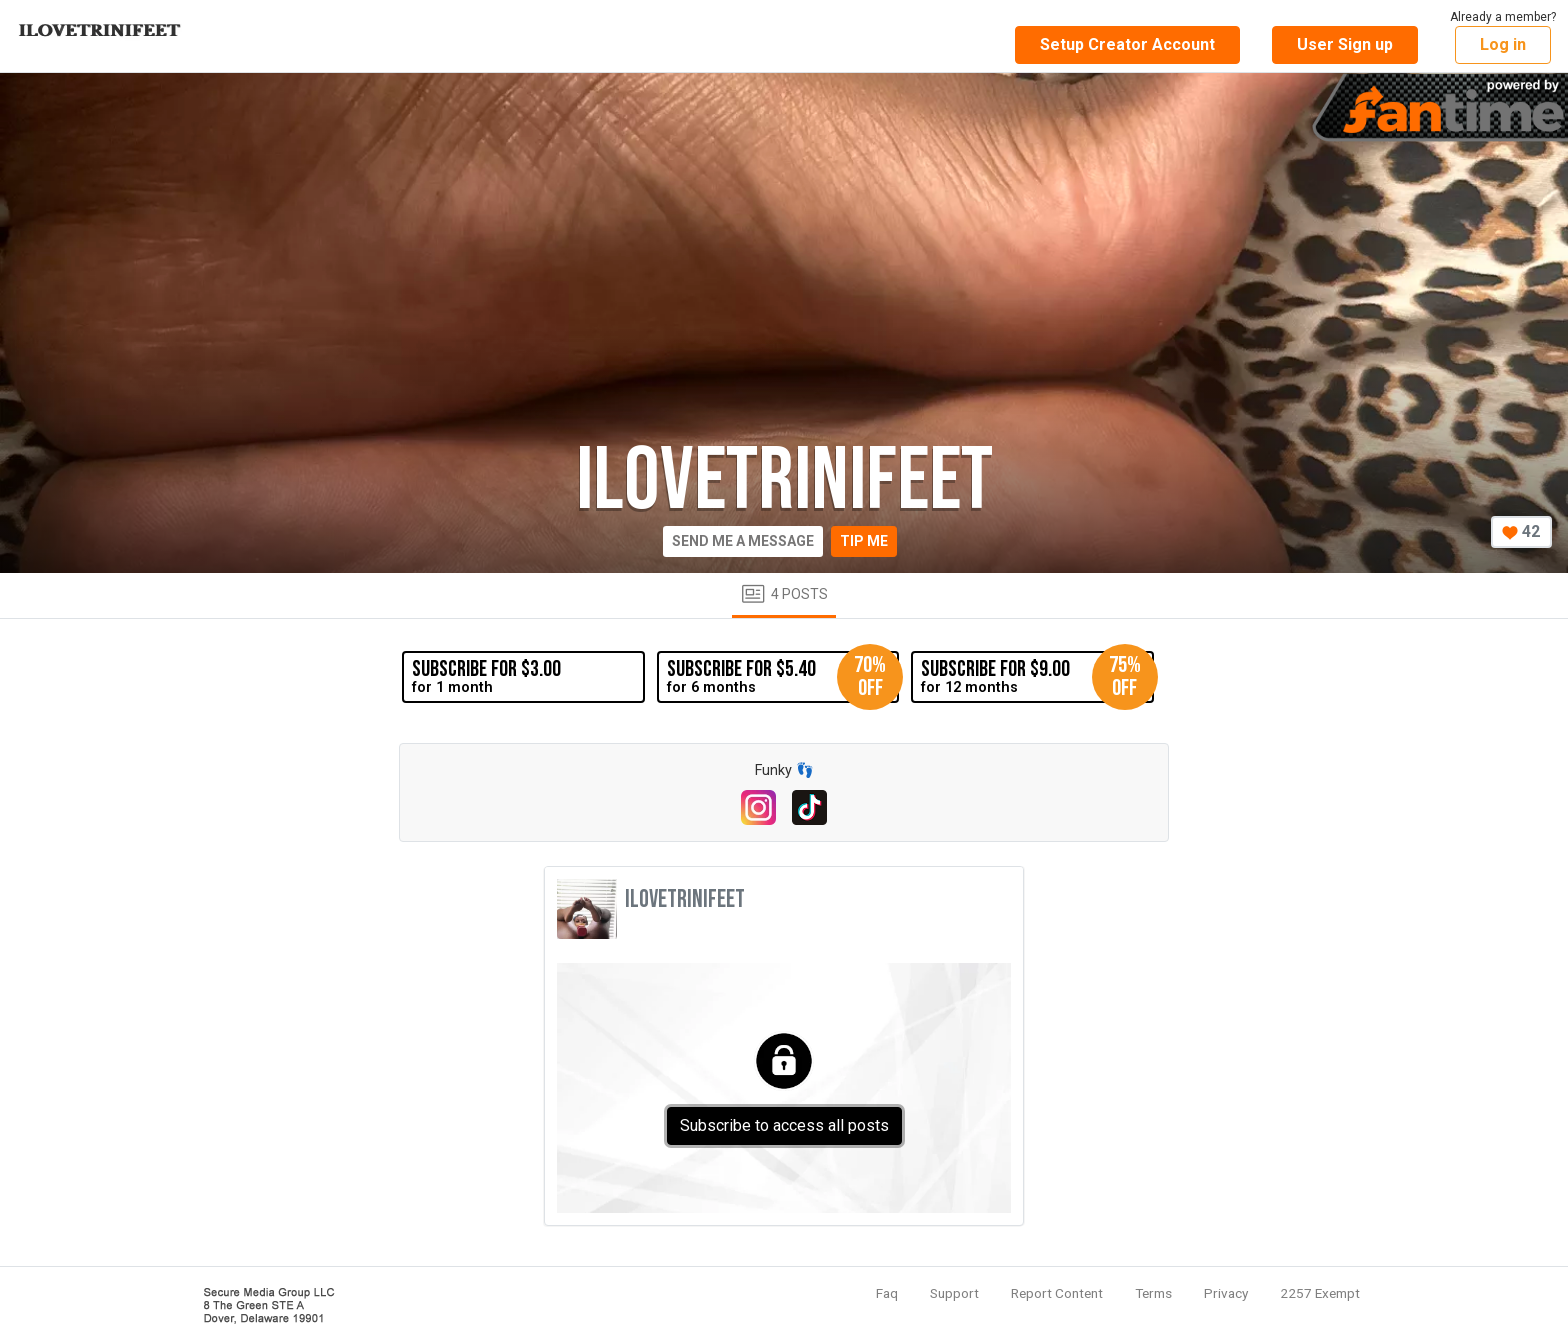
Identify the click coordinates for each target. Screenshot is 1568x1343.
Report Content (1057, 1293)
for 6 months (783, 677)
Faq (887, 1293)
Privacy (1226, 1293)
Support (954, 1293)
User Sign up (1345, 44)
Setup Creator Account (1127, 44)
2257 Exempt (1320, 1293)
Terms (1153, 1293)
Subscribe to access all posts (784, 1125)
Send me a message (743, 541)
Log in (1503, 44)
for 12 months (1037, 677)
